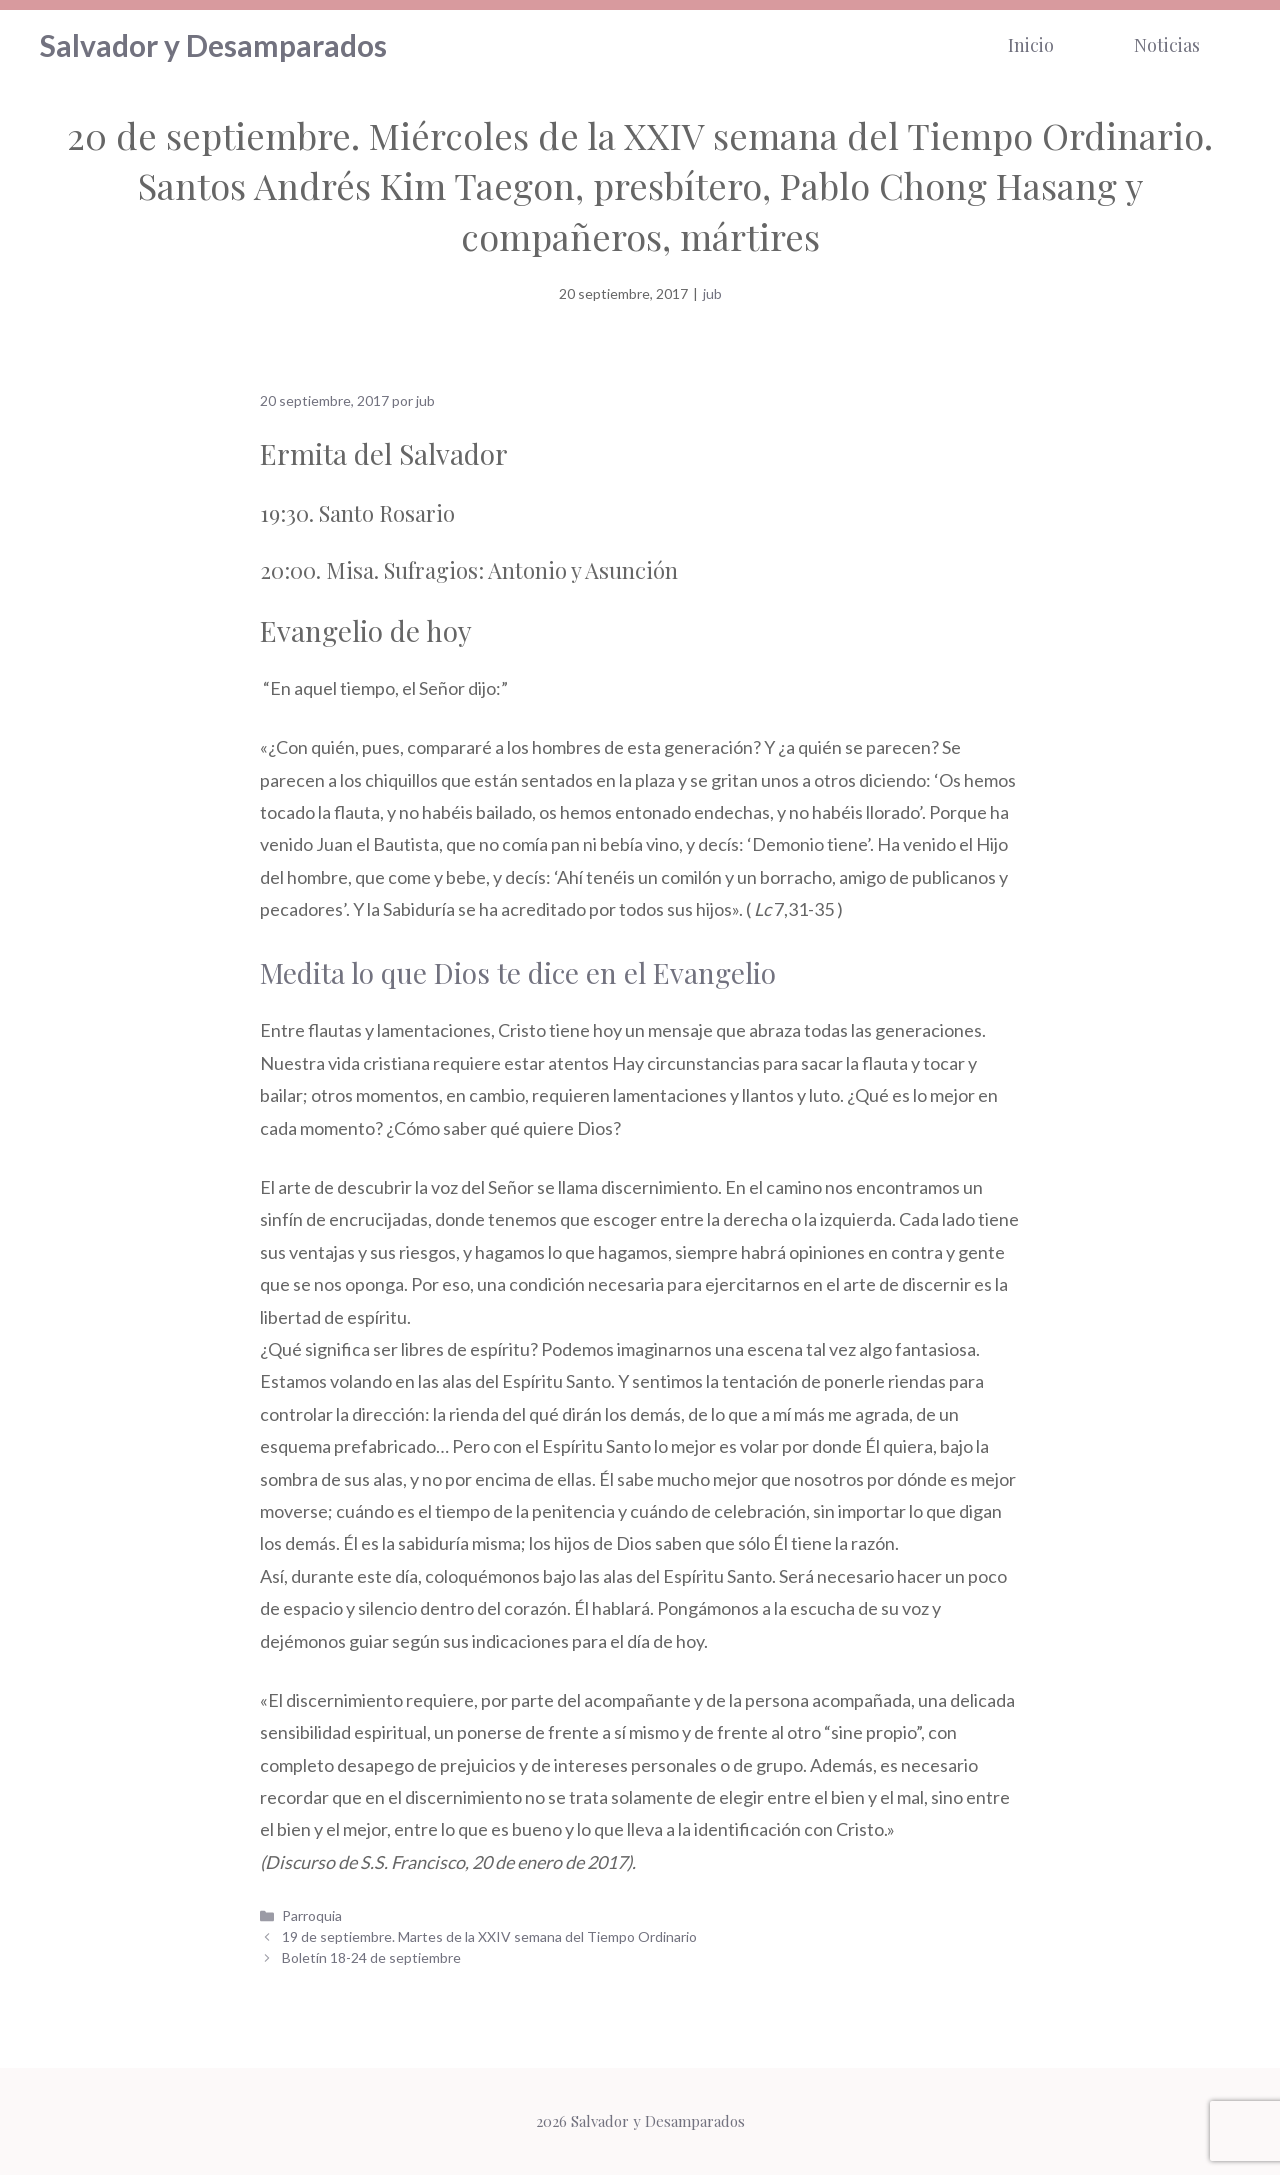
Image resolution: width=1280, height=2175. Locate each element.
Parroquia (312, 1915)
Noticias (1167, 45)
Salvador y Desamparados (213, 45)
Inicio (1031, 45)
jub (712, 293)
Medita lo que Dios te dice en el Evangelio (518, 972)
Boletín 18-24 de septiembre (371, 1957)
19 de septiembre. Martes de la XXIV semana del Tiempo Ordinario (489, 1936)
